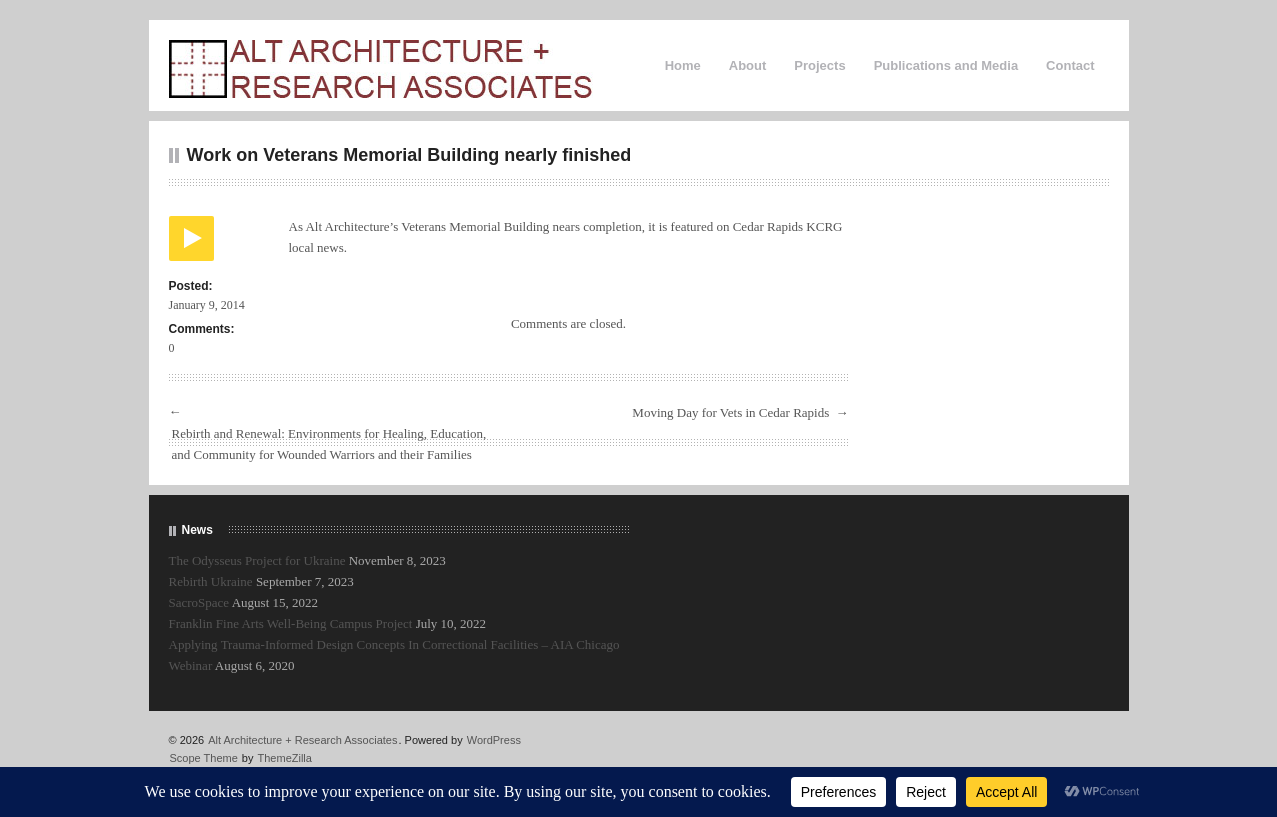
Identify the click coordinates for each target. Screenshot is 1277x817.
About (748, 65)
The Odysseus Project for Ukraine (257, 560)
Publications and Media (946, 65)
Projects (819, 65)
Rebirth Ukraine (211, 581)
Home (683, 65)
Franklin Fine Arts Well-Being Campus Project (291, 623)
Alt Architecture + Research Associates (302, 740)
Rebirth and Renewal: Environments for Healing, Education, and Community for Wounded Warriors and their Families (329, 444)
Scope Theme (204, 758)
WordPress (494, 740)
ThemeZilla (285, 758)
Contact (1070, 65)
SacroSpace (199, 602)
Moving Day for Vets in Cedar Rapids (730, 412)
